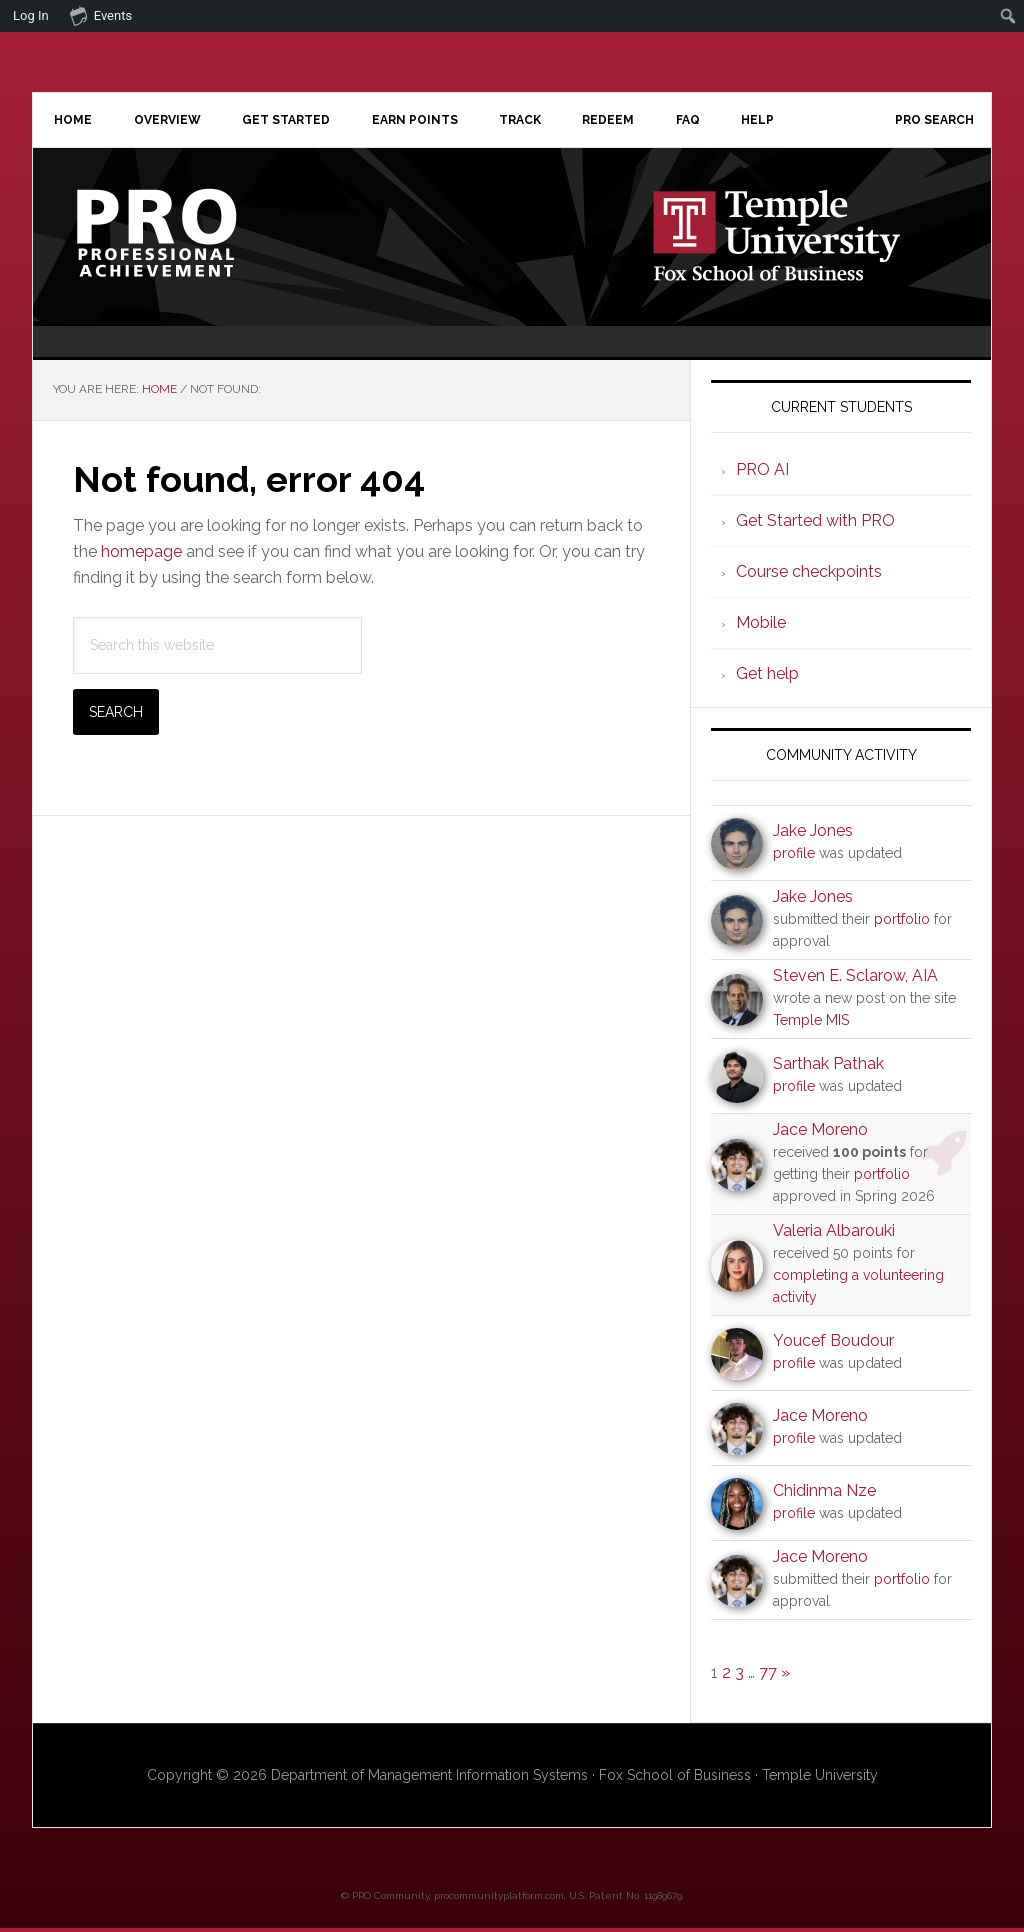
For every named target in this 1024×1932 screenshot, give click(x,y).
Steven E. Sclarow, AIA (855, 979)
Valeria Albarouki (834, 1234)
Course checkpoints (809, 575)
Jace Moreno (820, 1133)
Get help (767, 677)
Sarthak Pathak (828, 1067)
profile (794, 857)
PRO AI (762, 473)
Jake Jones (813, 834)
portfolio (902, 923)
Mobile (761, 626)
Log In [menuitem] (31, 15)
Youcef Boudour (833, 1344)
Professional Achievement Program (203, 237)
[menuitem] (1008, 16)
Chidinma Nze (824, 1494)
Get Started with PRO (815, 524)
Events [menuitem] (101, 15)
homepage (141, 555)
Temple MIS (811, 1024)
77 (768, 1676)
